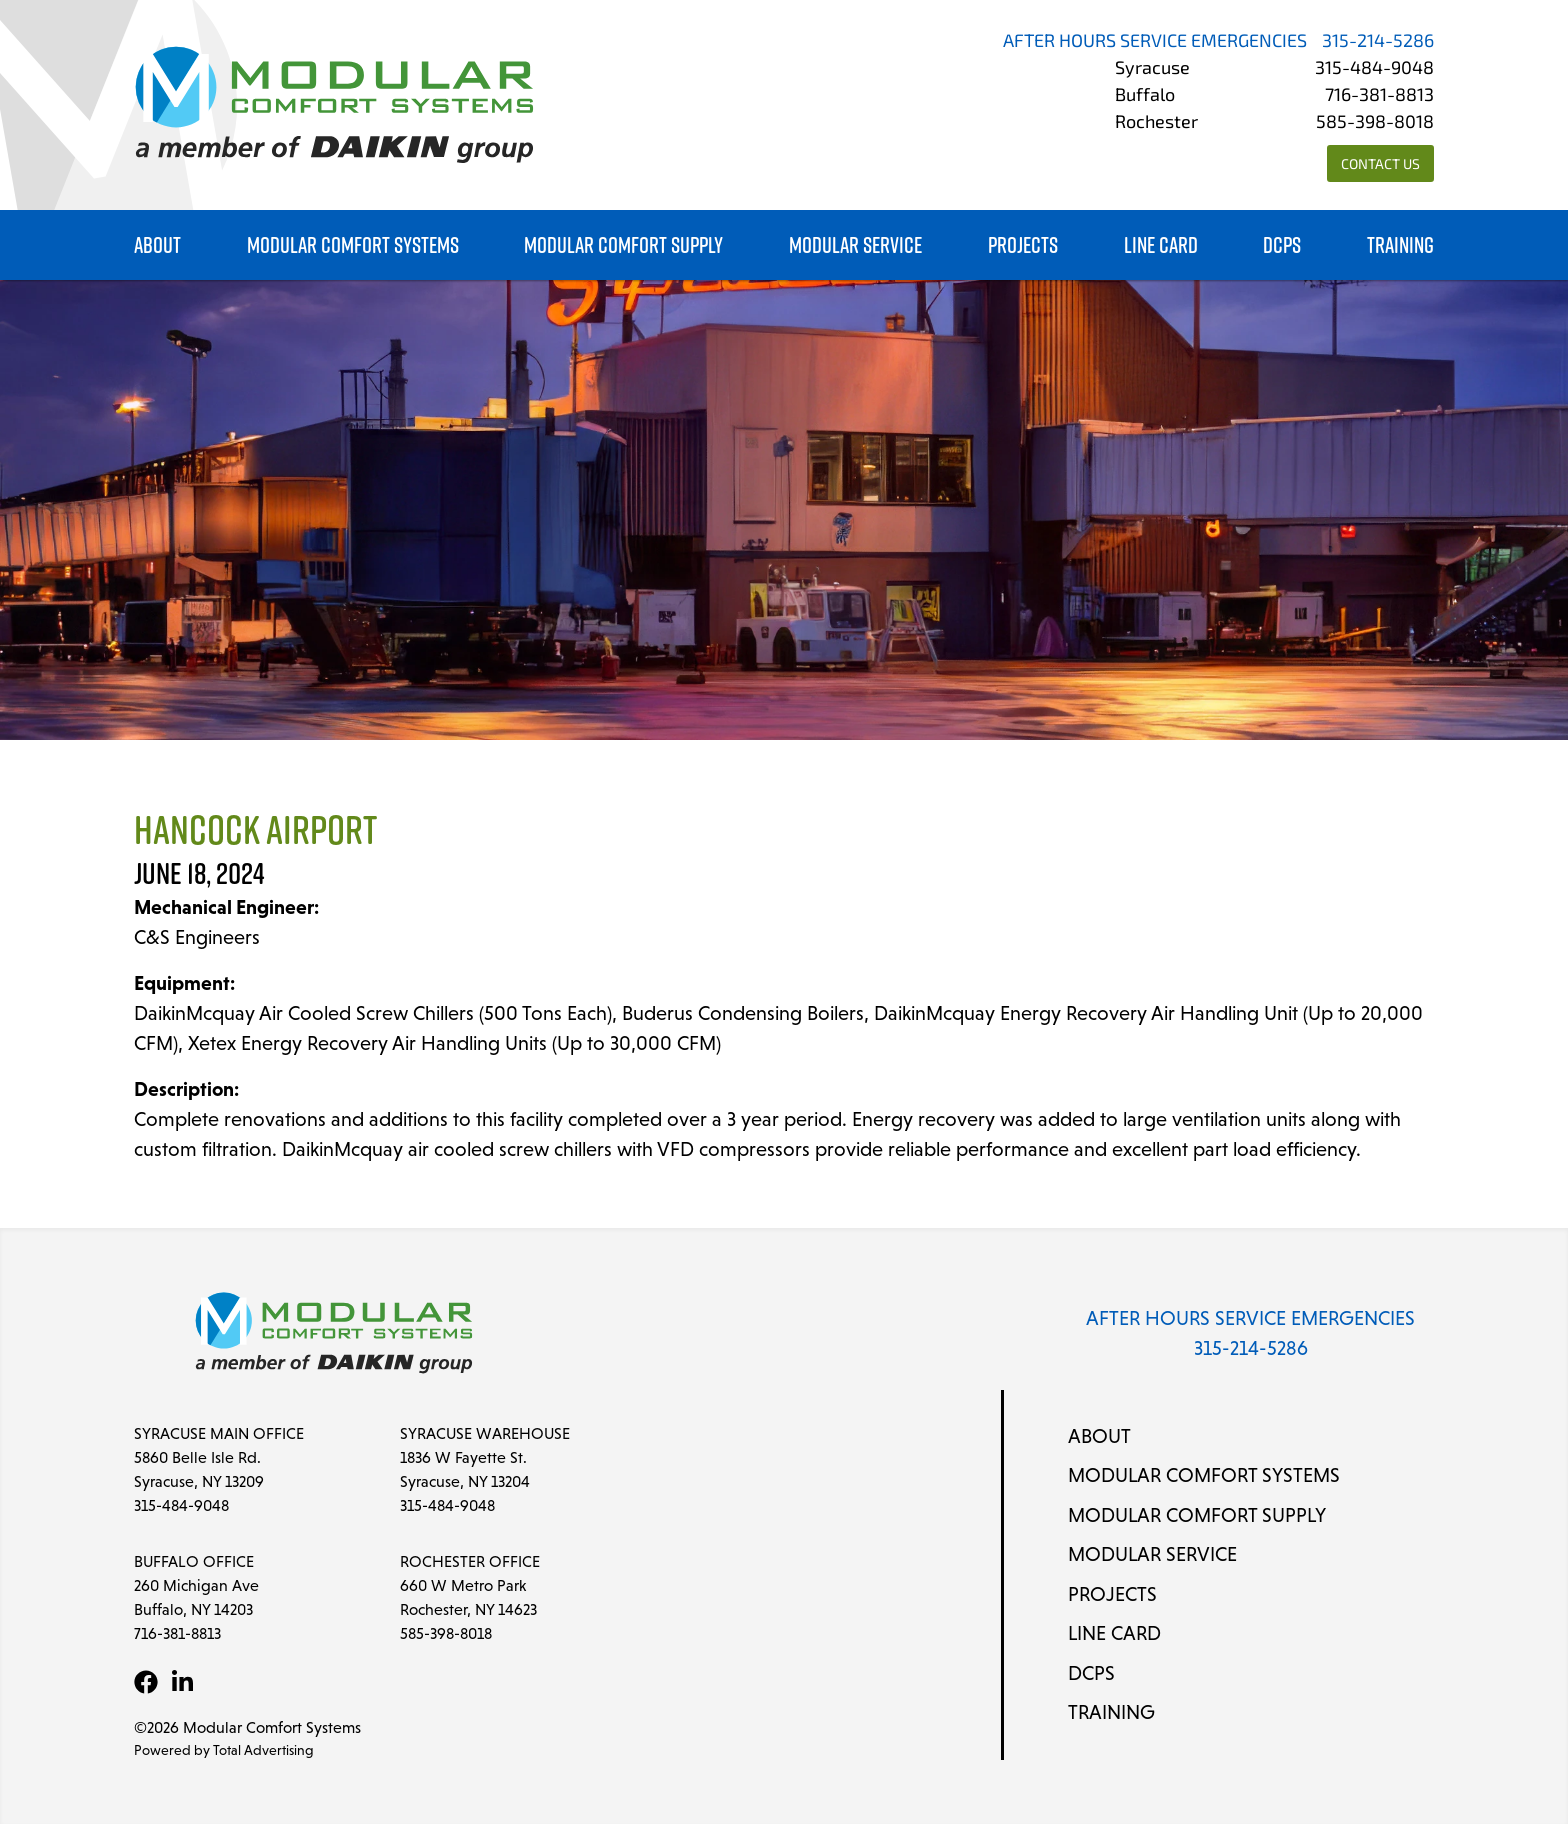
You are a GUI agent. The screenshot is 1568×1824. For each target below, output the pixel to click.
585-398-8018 (1375, 123)
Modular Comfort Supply (623, 245)
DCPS (1282, 245)
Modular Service (855, 245)
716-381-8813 (1379, 96)
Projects (1023, 245)
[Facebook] (146, 1682)
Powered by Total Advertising (224, 1750)
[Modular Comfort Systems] (334, 105)
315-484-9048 (1374, 69)
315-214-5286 (1378, 42)
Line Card (1161, 245)
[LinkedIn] (182, 1682)
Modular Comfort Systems (353, 245)
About (157, 245)
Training (1400, 245)
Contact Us (1380, 165)
